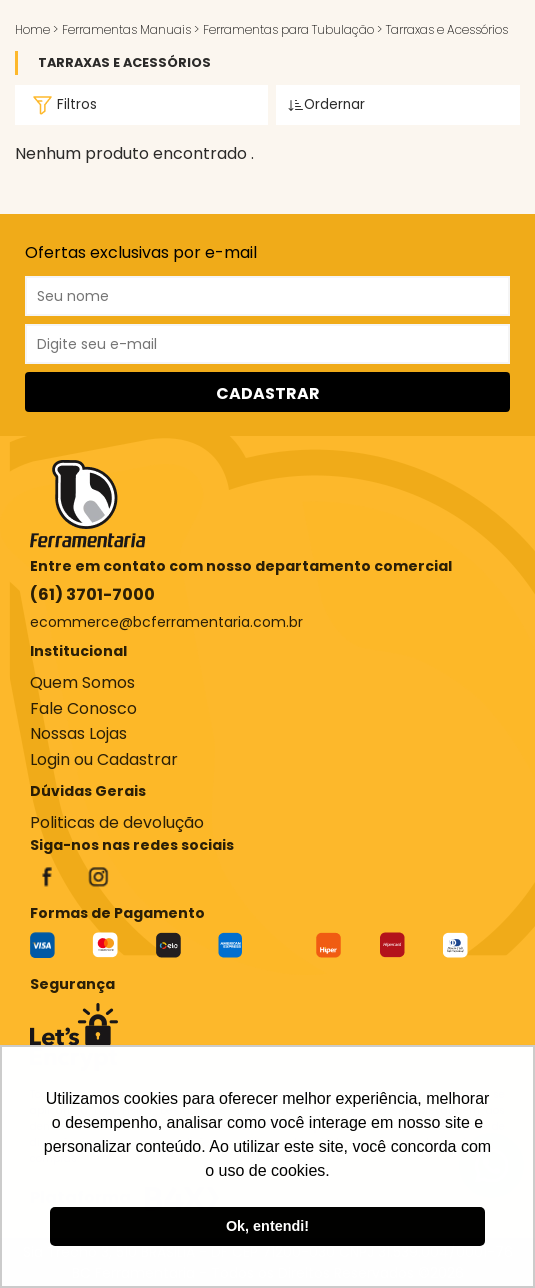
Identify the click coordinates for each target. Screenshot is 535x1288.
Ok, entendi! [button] (267, 1226)
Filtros (62, 105)
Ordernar (326, 104)
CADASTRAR (268, 393)
